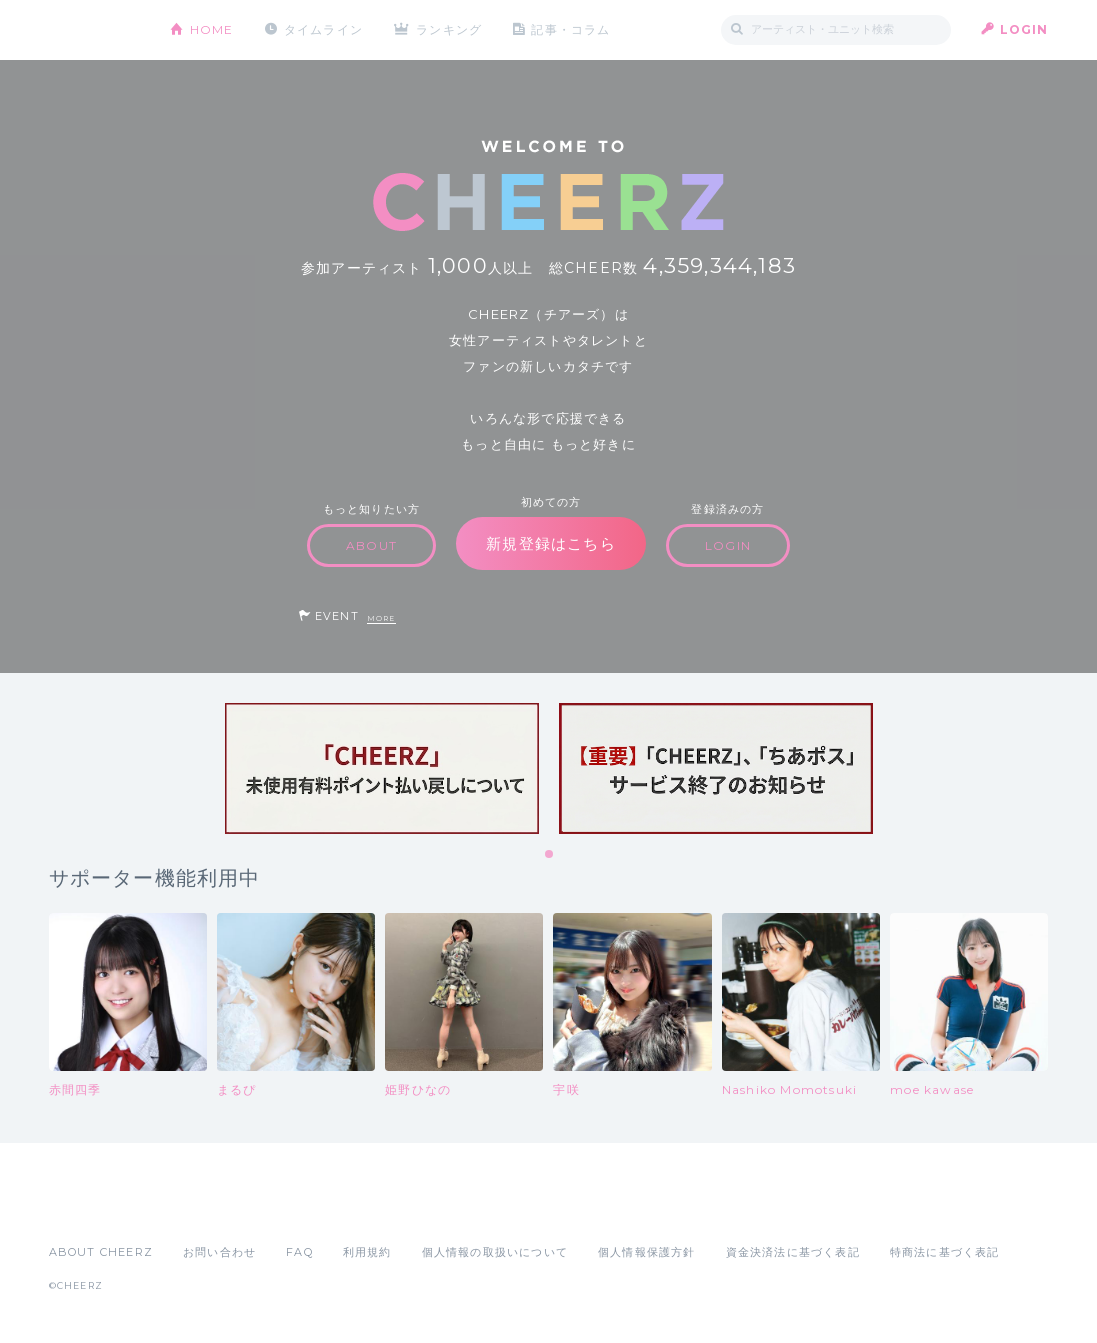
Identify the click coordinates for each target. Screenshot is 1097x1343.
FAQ (299, 1252)
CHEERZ (94, 30)
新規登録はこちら (551, 543)
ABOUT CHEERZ (101, 1252)
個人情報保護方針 (647, 1252)
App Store (95, 1208)
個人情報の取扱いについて (495, 1252)
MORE (381, 618)
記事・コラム (570, 29)
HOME (212, 29)
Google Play (201, 1208)
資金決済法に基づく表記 (793, 1252)
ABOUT (371, 545)
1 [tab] (550, 855)
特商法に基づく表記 (945, 1252)
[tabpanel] (382, 768)
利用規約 (367, 1252)
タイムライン (323, 29)
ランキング (449, 29)
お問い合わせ (219, 1252)
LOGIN (1024, 29)
